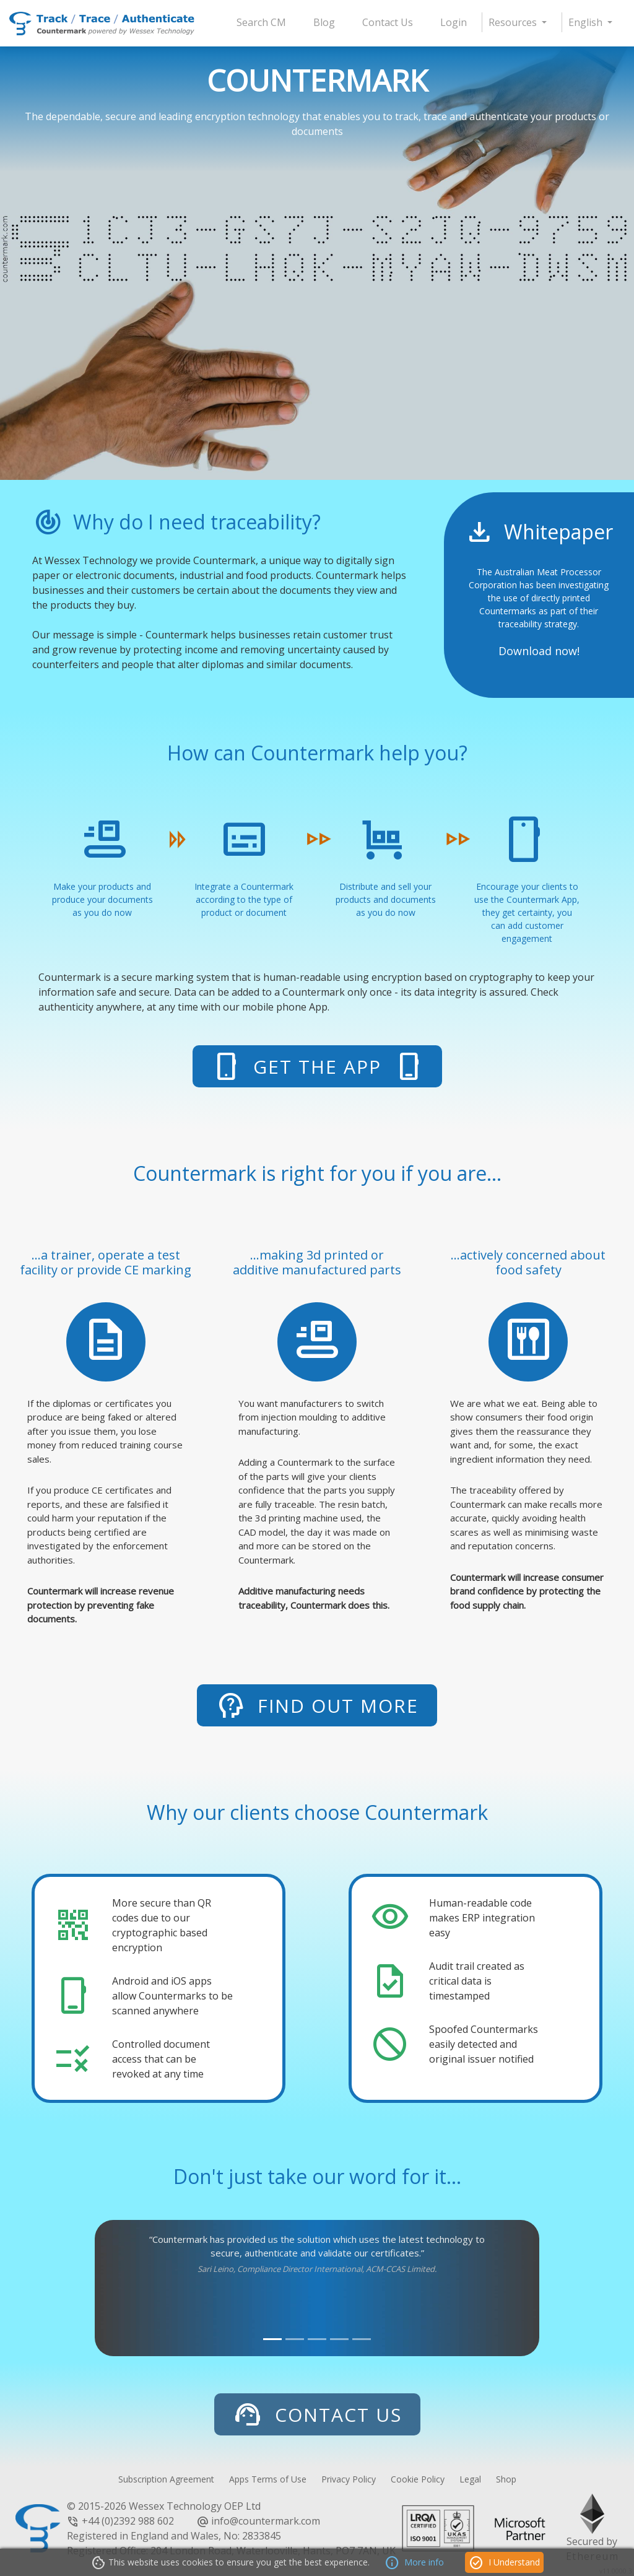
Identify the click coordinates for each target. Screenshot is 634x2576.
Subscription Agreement (166, 2479)
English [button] (586, 22)
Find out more (317, 1705)
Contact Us (387, 22)
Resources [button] (514, 22)
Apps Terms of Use (267, 2479)
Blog (324, 22)
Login (453, 22)
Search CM (261, 22)
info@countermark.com (265, 2521)
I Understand (504, 2563)
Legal (470, 2479)
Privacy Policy (348, 2479)
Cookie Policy (418, 2479)
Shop (506, 2479)
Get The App (317, 1066)
